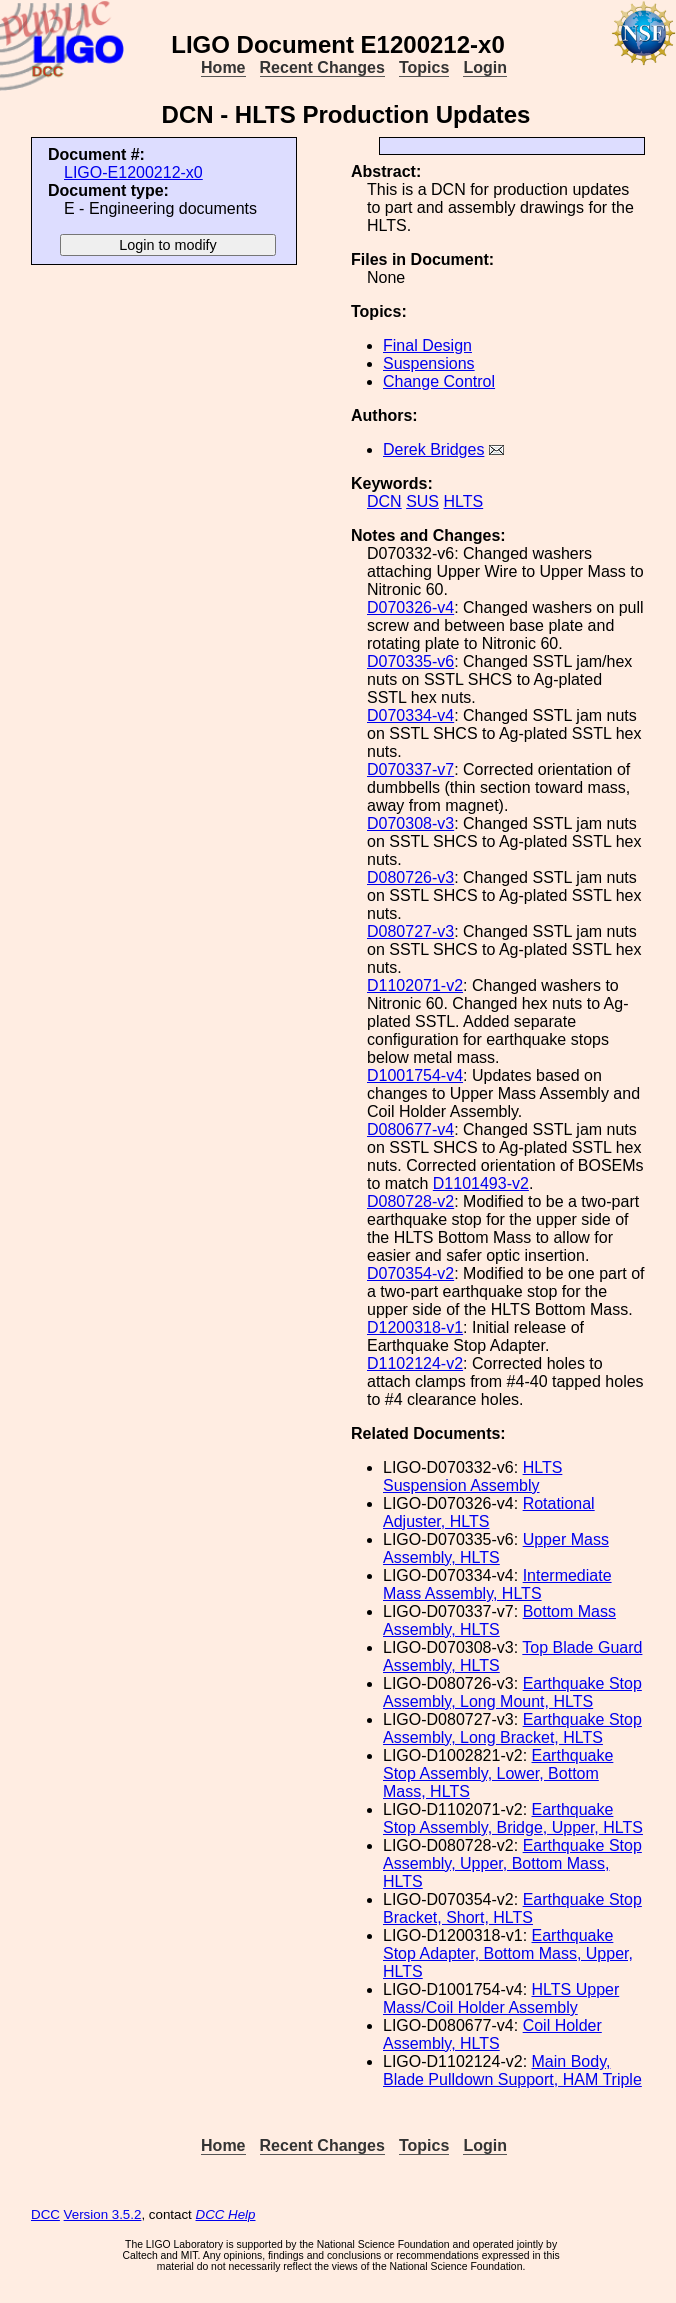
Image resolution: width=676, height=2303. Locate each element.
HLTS (463, 501)
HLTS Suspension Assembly (472, 1476)
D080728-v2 (410, 1201)
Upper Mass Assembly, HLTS (496, 1548)
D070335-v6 (410, 661)
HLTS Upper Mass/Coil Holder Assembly (501, 1998)
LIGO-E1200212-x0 (133, 172)
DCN (384, 501)
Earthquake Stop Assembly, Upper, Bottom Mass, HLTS (512, 1863)
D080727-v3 (410, 931)
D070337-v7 (410, 769)
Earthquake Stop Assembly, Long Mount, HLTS (512, 1692)
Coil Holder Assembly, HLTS (492, 2034)
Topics (424, 67)
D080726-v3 (410, 877)
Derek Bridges (433, 449)
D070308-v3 (410, 823)
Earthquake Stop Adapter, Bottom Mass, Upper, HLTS (508, 1953)
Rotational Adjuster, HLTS (489, 1512)
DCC (45, 2214)
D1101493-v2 (481, 1183)
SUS (422, 501)
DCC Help (226, 2214)
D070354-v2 (410, 1273)
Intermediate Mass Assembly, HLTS (497, 1584)
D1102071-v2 (415, 985)
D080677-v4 (410, 1129)
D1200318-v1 (415, 1327)
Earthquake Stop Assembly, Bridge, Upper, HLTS (513, 1818)
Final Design (427, 345)
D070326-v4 (410, 607)
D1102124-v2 (415, 1363)
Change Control (439, 381)
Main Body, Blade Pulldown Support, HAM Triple (512, 2070)
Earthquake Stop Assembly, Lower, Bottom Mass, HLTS (498, 1773)
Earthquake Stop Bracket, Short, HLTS (512, 1908)
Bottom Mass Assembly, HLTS (499, 1620)
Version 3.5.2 (103, 2214)
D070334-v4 (410, 715)
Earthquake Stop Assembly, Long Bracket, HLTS (512, 1728)
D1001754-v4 (415, 1075)
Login (485, 67)
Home (223, 67)
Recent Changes (322, 67)
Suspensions (429, 363)
